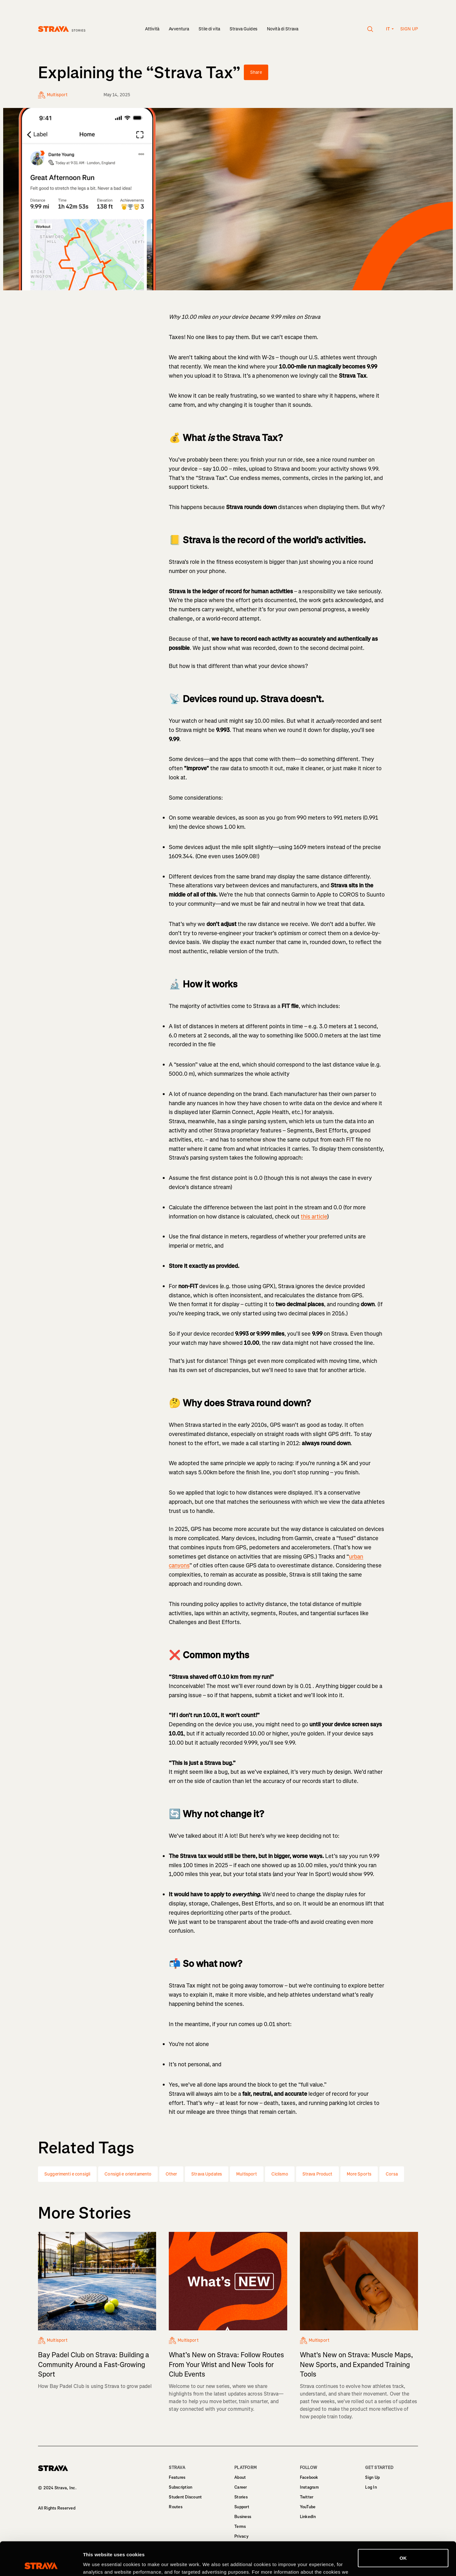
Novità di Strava (282, 29)
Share (256, 72)
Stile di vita (209, 29)
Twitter (307, 2497)
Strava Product (317, 2174)
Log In (371, 2487)
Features (177, 2477)
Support (241, 2507)
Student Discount (185, 2497)
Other (171, 2174)
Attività (152, 29)
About (240, 2477)
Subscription (180, 2487)
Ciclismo (279, 2174)
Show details (97, 2563)
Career (240, 2487)
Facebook (309, 2477)
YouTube (308, 2507)
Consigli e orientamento (127, 2174)
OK (403, 2524)
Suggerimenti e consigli (67, 2174)
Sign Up (372, 2477)
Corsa (392, 2174)
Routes (175, 2507)
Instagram (309, 2487)
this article (314, 1216)
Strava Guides (243, 29)
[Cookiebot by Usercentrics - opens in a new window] (41, 2563)
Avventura (179, 29)
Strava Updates (206, 2174)
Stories (241, 2497)
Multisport (246, 2174)
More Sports (359, 2174)
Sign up (409, 29)
